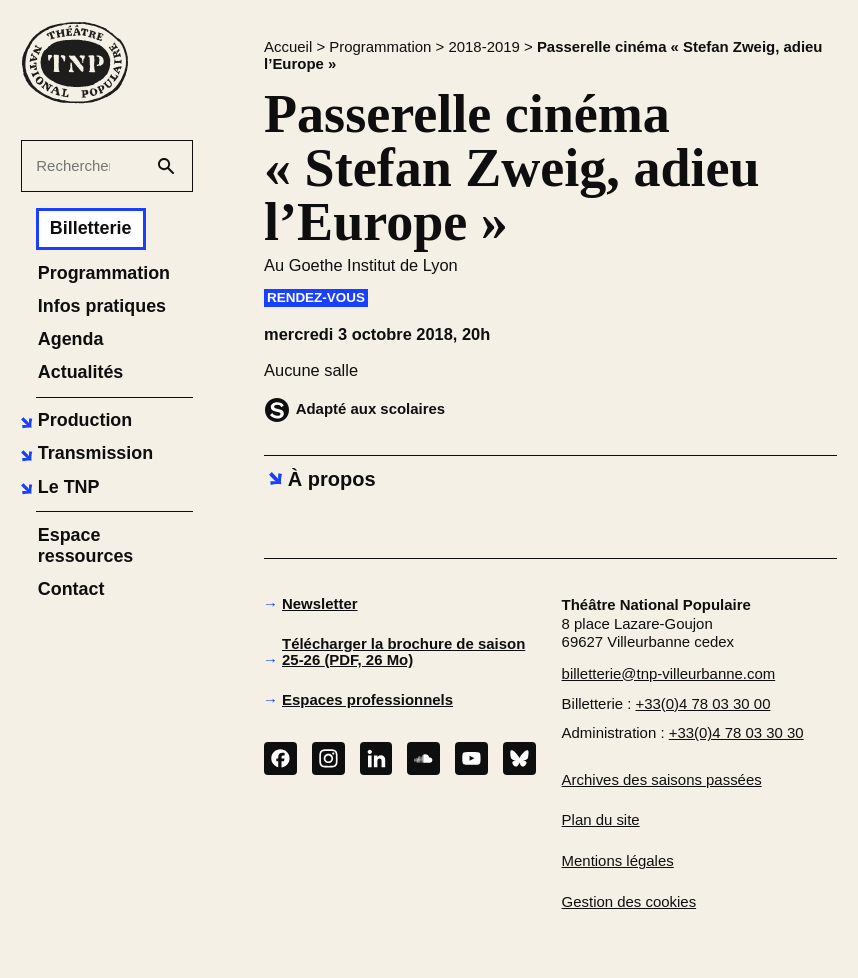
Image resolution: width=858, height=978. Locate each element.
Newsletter (320, 603)
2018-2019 (483, 46)
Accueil (288, 46)
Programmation (380, 46)
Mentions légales (618, 860)
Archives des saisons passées (662, 779)
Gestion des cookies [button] (629, 901)
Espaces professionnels (367, 699)
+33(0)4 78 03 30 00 (702, 703)
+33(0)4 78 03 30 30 (736, 732)
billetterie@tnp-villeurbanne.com (669, 673)
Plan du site (601, 819)
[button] (74, 421)
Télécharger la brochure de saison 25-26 (403, 652)
